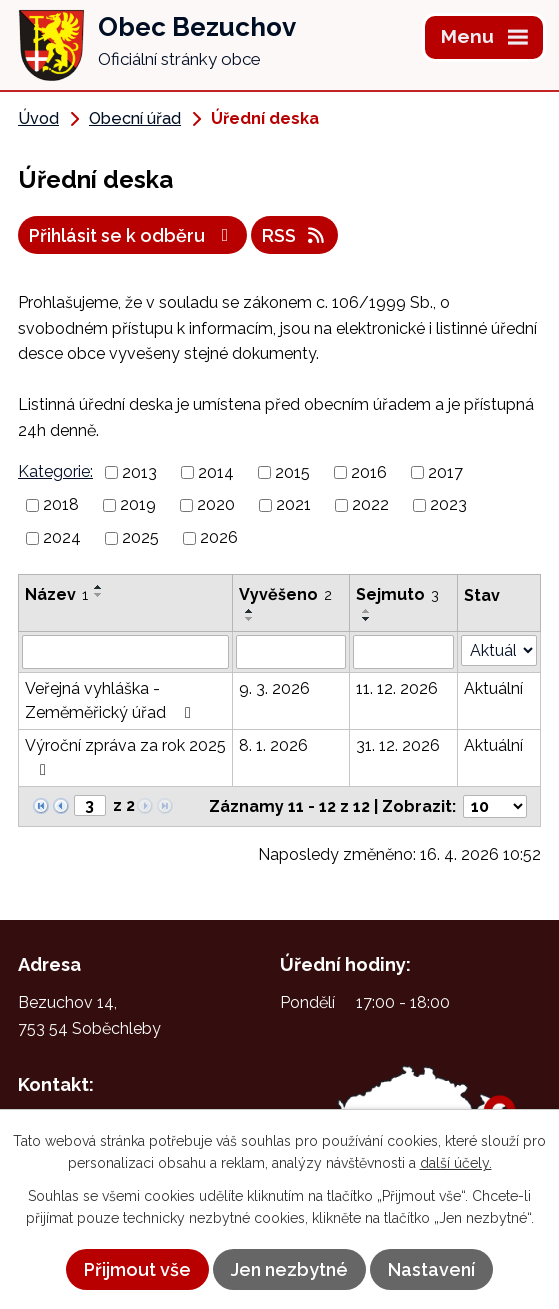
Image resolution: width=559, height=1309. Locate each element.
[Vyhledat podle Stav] (499, 650)
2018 (61, 504)
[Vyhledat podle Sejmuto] (403, 652)
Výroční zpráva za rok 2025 (125, 757)
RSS (295, 235)
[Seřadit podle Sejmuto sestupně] (367, 619)
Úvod (38, 118)
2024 (62, 537)
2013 (139, 471)
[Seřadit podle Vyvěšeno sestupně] (250, 619)
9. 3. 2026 (274, 688)
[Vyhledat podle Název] (125, 652)
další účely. (456, 1163)
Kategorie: (55, 471)
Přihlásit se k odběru (133, 235)
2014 (216, 471)
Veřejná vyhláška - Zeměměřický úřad (111, 700)
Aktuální (493, 688)
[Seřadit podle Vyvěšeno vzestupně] (250, 611)
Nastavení (431, 1269)
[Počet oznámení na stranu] (495, 806)
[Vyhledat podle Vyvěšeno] (291, 652)
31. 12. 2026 (398, 745)
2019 (138, 504)
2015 (292, 471)
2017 (445, 471)
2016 (369, 471)
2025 (140, 537)
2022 (370, 504)
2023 (448, 504)
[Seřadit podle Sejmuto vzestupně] (367, 611)
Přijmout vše (137, 1269)
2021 (293, 504)
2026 (219, 537)
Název (56, 594)
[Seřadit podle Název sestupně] (99, 595)
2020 (216, 504)
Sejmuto (397, 594)
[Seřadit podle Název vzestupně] (99, 587)
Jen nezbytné (289, 1269)
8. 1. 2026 (273, 745)
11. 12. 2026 (397, 688)
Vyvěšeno (285, 594)
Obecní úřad (135, 118)
